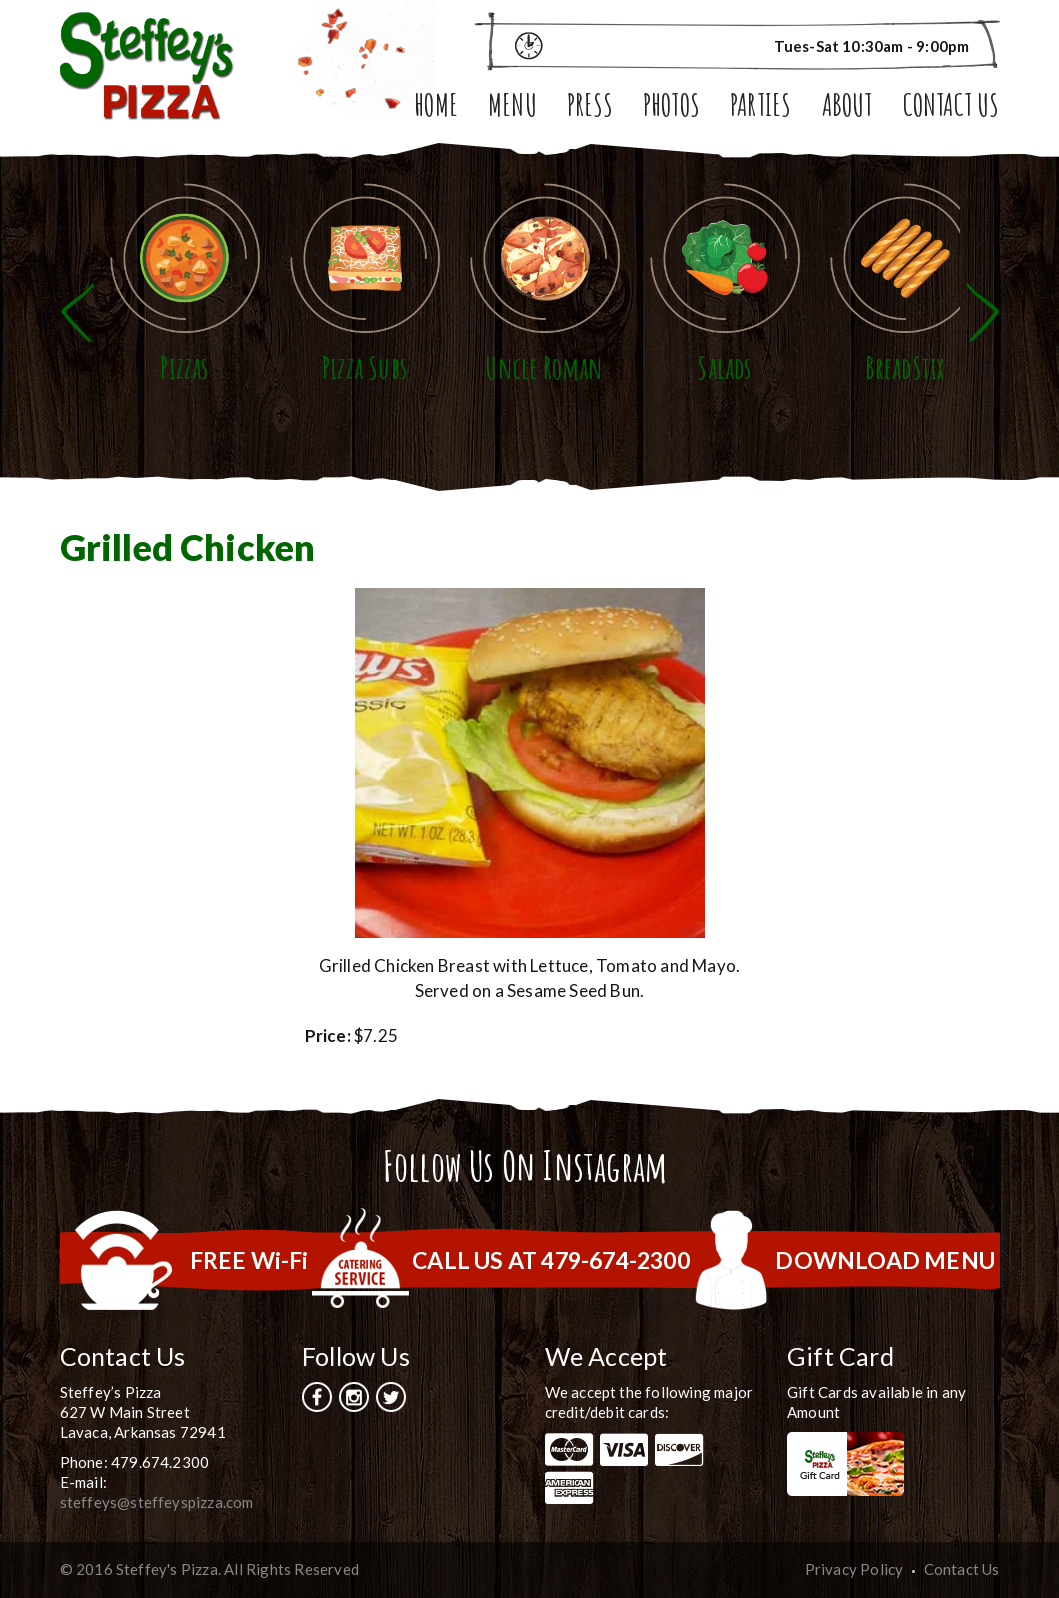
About (847, 107)
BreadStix (905, 367)
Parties (760, 107)
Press (590, 107)
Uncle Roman (544, 367)
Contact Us (951, 107)
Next (983, 312)
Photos (671, 107)
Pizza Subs (364, 367)
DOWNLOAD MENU (885, 1260)
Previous (77, 312)
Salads (724, 367)
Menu (512, 107)
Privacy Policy (854, 1569)
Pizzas (184, 367)
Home (436, 107)
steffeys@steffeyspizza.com (157, 1502)
